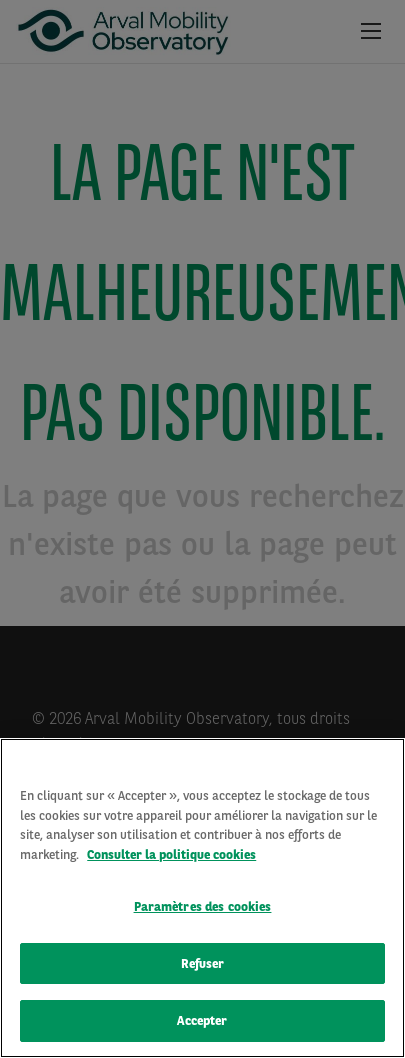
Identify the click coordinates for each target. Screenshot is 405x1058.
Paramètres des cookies (203, 909)
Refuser (203, 966)
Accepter (202, 1023)
